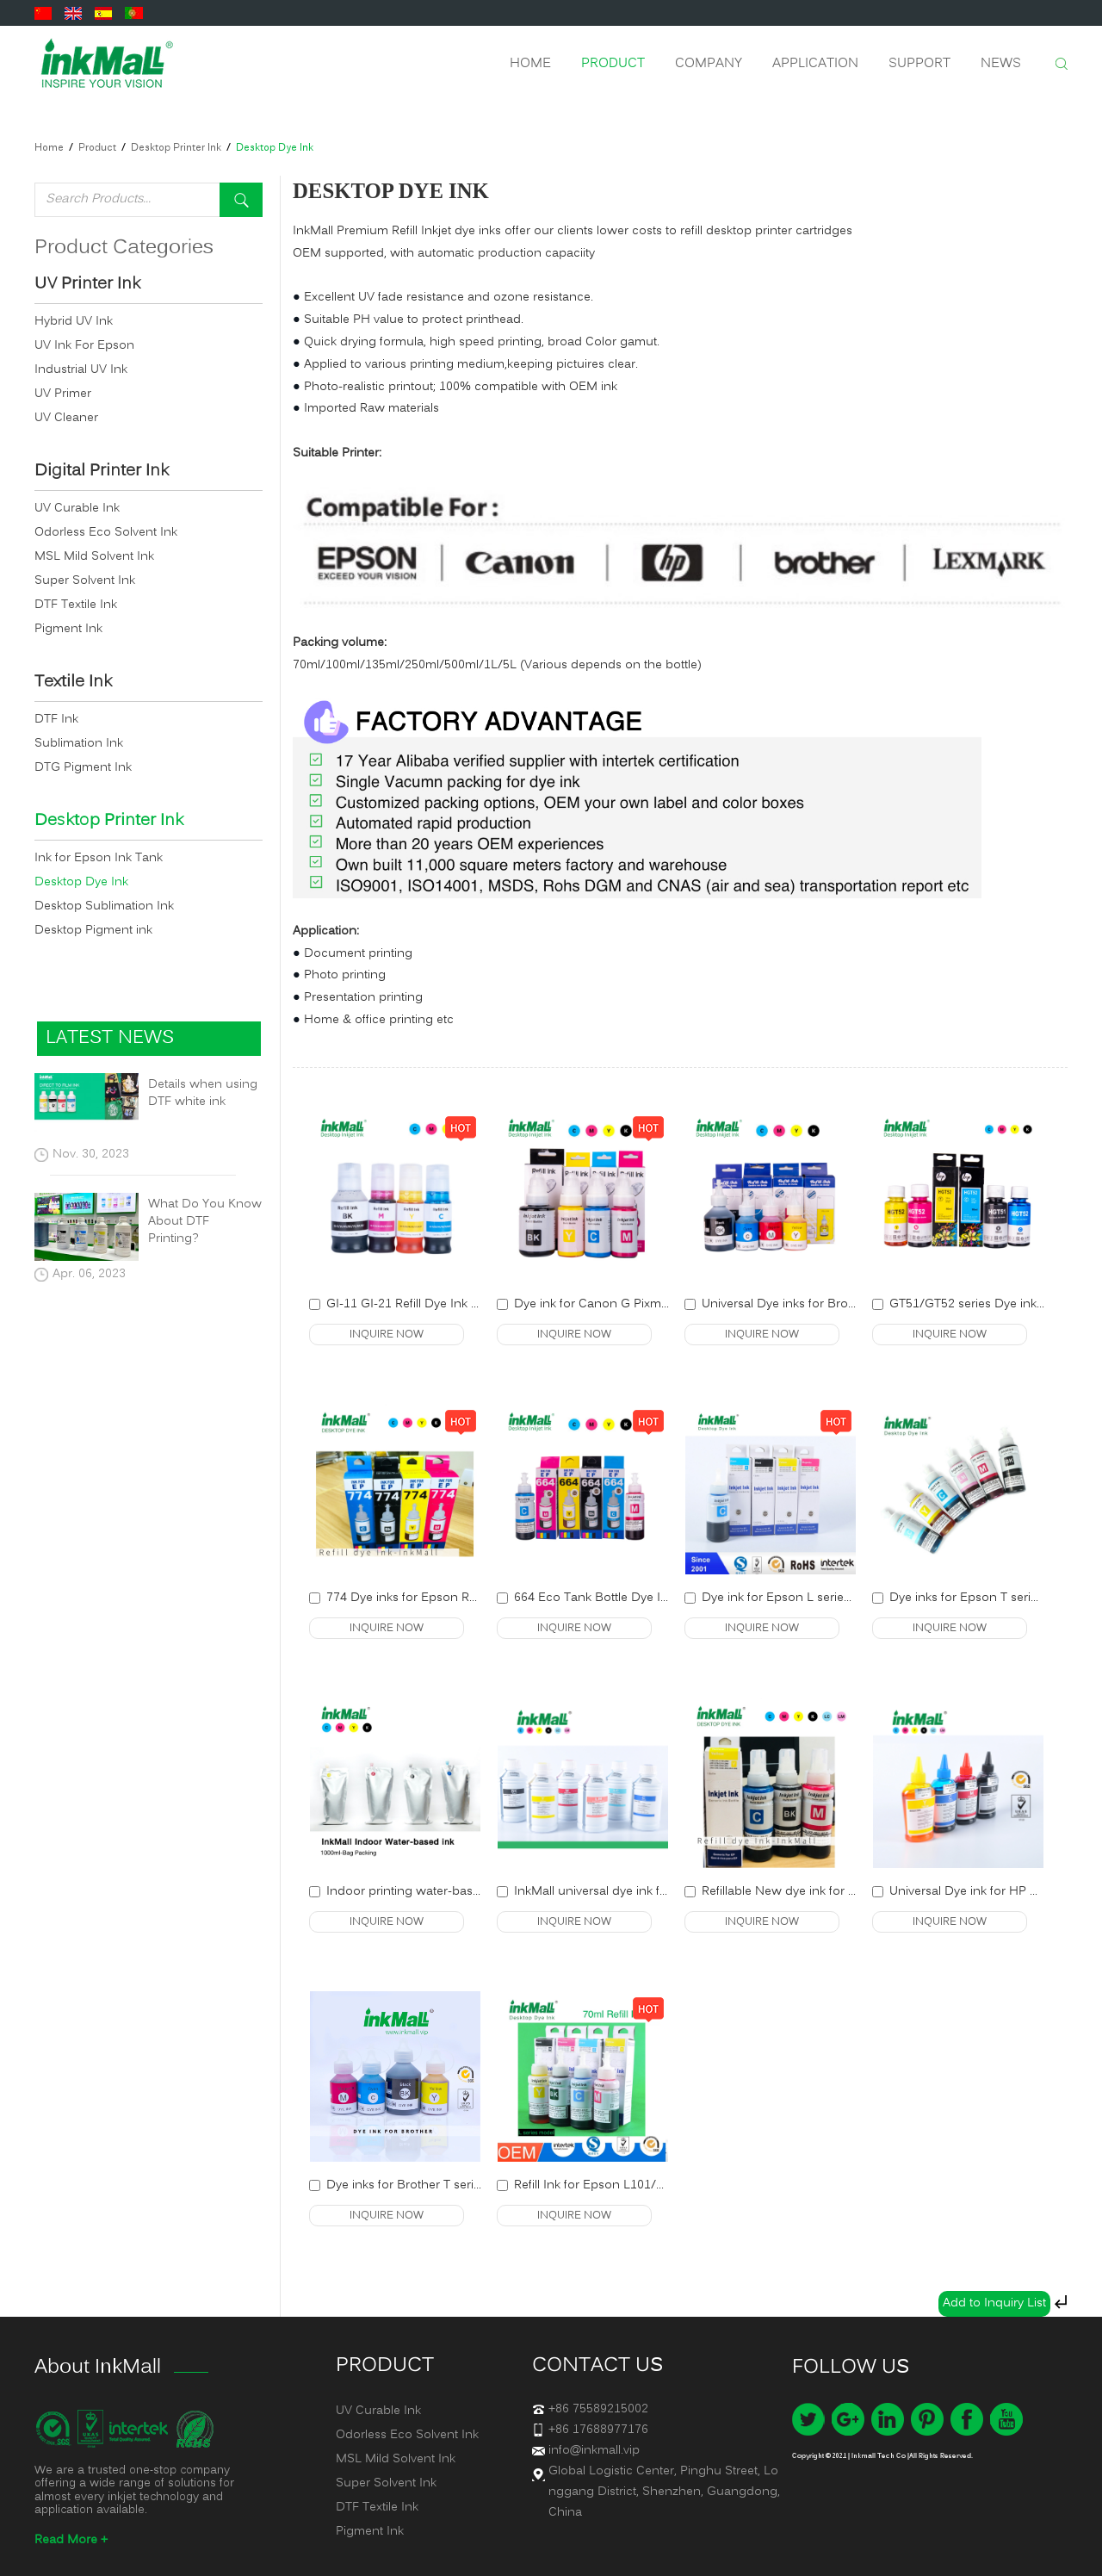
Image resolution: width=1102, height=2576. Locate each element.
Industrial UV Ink (80, 370)
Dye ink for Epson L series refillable (801, 1598)
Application (815, 64)
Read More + (71, 2540)
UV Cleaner (66, 418)
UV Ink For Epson (84, 346)
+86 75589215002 (598, 2409)
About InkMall (97, 2367)
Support (919, 64)
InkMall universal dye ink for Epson (613, 1892)
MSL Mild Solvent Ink (94, 557)
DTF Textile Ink (75, 605)
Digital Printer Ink (101, 472)
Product (613, 64)
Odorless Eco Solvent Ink (105, 533)
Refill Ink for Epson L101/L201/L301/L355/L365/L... (658, 2185)
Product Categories (124, 248)
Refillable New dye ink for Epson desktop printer (838, 1892)
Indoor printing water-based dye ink (428, 1892)
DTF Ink (56, 720)
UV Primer (62, 394)
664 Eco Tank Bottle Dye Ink (594, 1598)
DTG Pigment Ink (83, 768)
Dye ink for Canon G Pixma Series (610, 1304)
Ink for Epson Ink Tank (98, 858)
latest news (110, 1038)
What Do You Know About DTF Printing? (205, 1222)
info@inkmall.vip (594, 2451)
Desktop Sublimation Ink (104, 906)
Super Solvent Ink (84, 581)
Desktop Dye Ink (274, 148)
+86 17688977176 (598, 2430)
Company (708, 64)
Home (530, 64)
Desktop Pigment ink (93, 931)
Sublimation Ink (78, 744)
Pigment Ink (68, 629)
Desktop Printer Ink (176, 148)
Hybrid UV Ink (73, 322)
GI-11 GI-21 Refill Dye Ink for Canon (427, 1304)
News (1001, 64)
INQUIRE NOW (387, 1335)
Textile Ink (73, 683)
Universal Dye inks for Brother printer (806, 1304)
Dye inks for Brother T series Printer (426, 2185)
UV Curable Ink (77, 509)
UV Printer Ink (87, 285)
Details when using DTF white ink (202, 1094)
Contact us (597, 2366)
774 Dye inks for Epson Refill (406, 1598)
